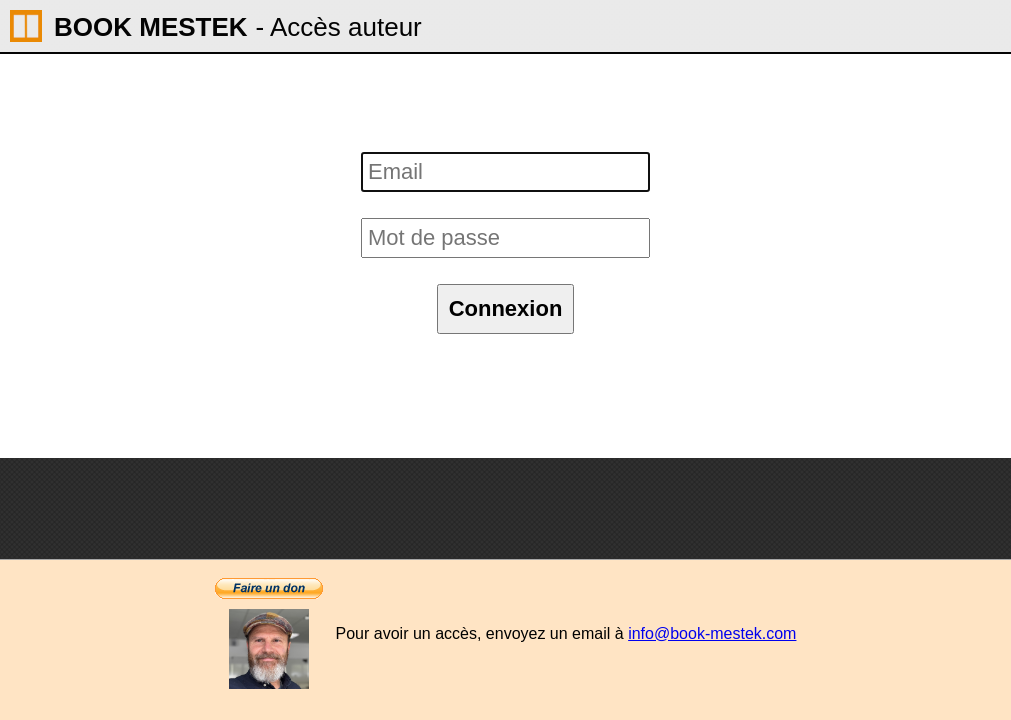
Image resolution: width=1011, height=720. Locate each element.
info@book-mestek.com (712, 633)
